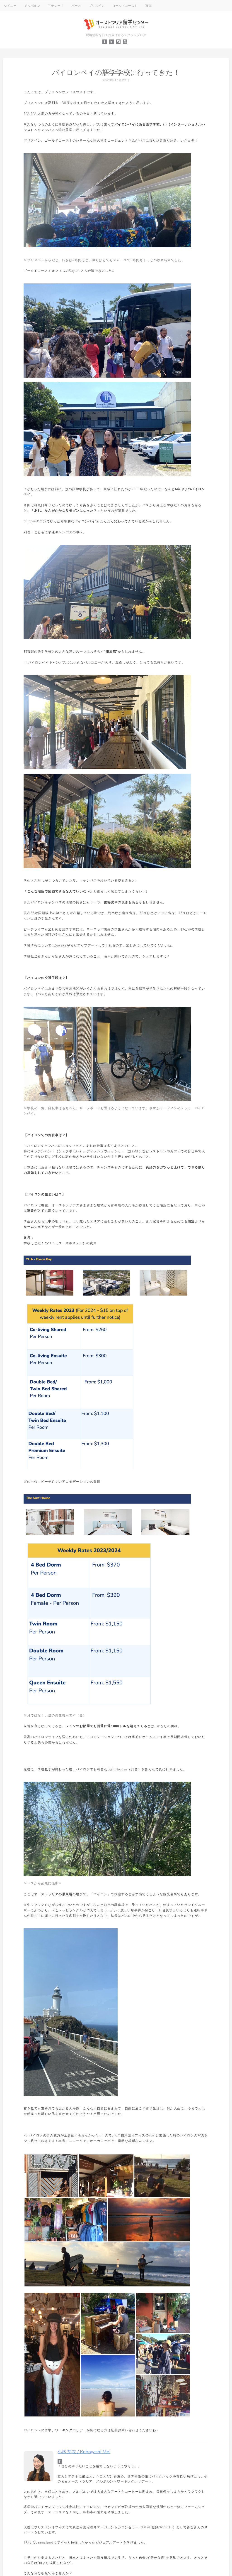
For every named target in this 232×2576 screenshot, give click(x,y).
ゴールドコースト (125, 5)
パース (76, 5)
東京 (148, 5)
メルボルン (32, 5)
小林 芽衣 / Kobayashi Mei (84, 2451)
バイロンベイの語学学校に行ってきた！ (116, 72)
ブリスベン (96, 5)
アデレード (56, 5)
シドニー (10, 5)
